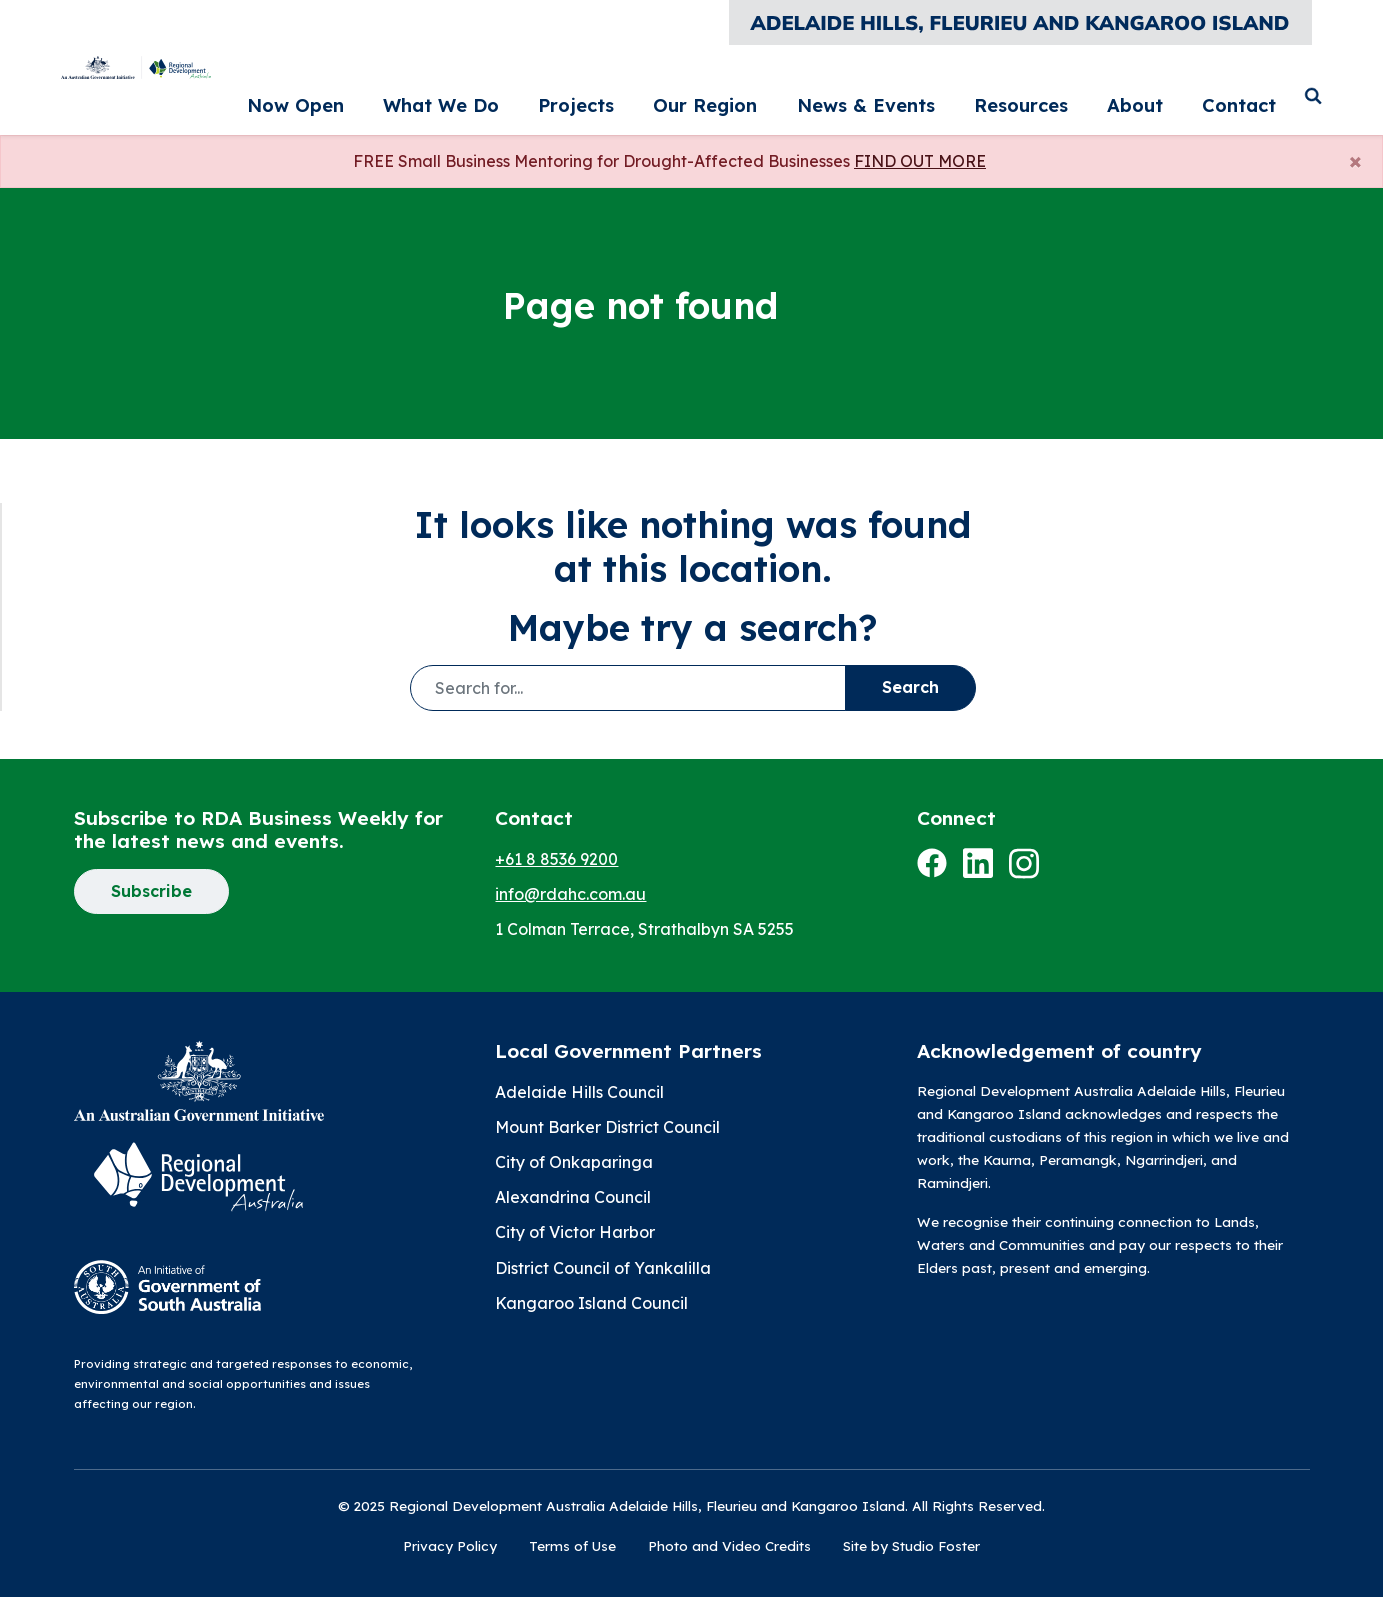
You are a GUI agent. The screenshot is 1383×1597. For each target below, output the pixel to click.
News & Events (968, 97)
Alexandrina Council (573, 1197)
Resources (1086, 97)
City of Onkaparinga (574, 1162)
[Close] (1355, 160)
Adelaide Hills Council (579, 1092)
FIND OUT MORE (920, 161)
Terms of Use (572, 1545)
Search (910, 687)
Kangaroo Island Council (591, 1303)
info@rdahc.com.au (570, 894)
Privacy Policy (450, 1545)
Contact (1243, 97)
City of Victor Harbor (575, 1232)
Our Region (846, 97)
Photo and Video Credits (729, 1545)
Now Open (540, 97)
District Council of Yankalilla (603, 1268)
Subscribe (151, 891)
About (1169, 97)
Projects (751, 97)
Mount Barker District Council (607, 1127)
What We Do (650, 97)
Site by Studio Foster (911, 1545)
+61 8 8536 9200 (556, 859)
